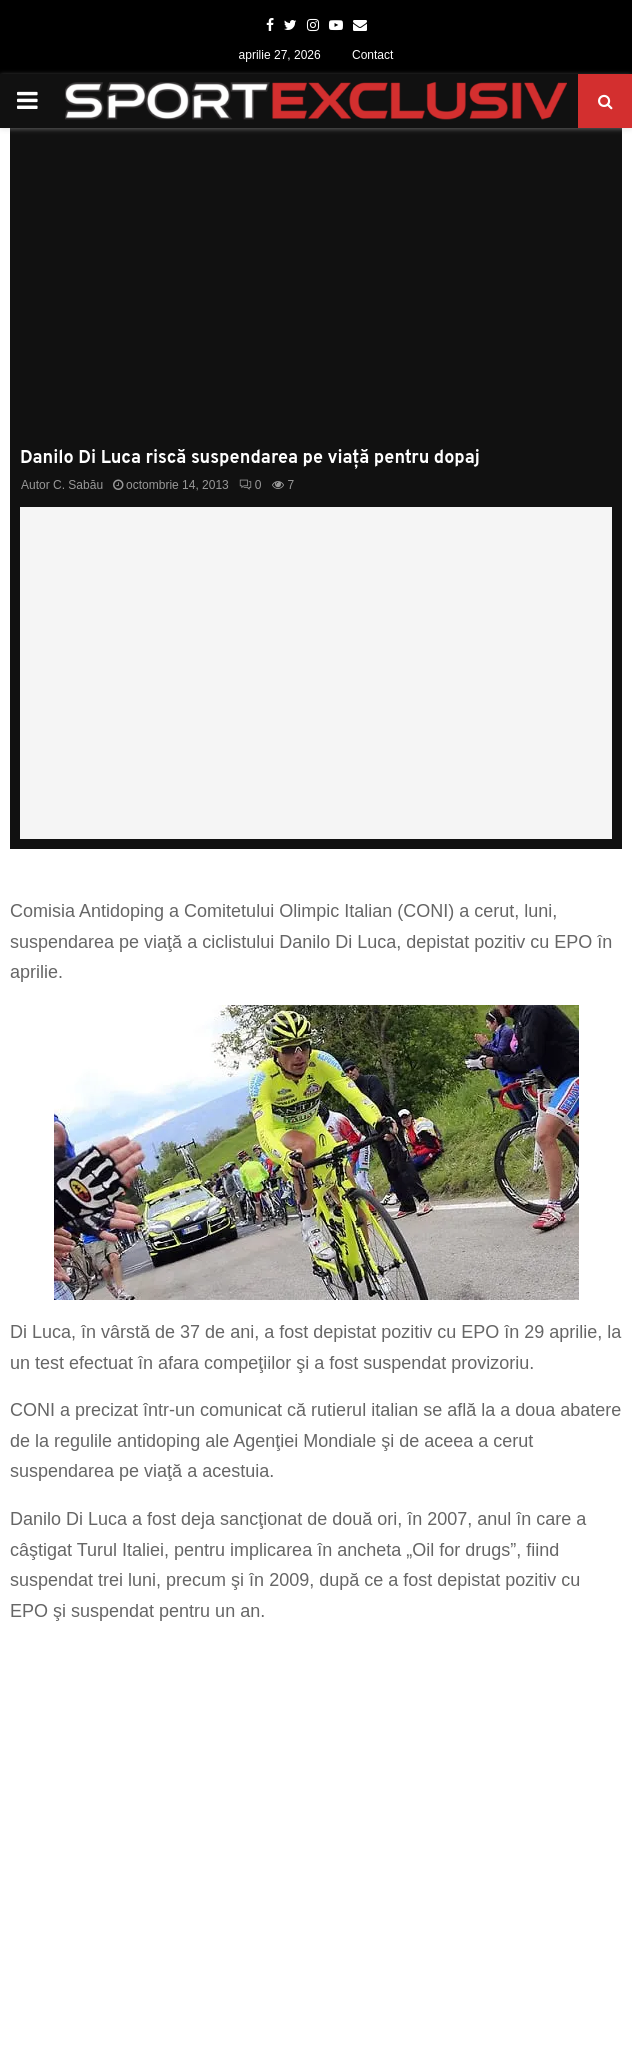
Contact (372, 55)
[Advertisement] (316, 298)
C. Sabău (78, 485)
